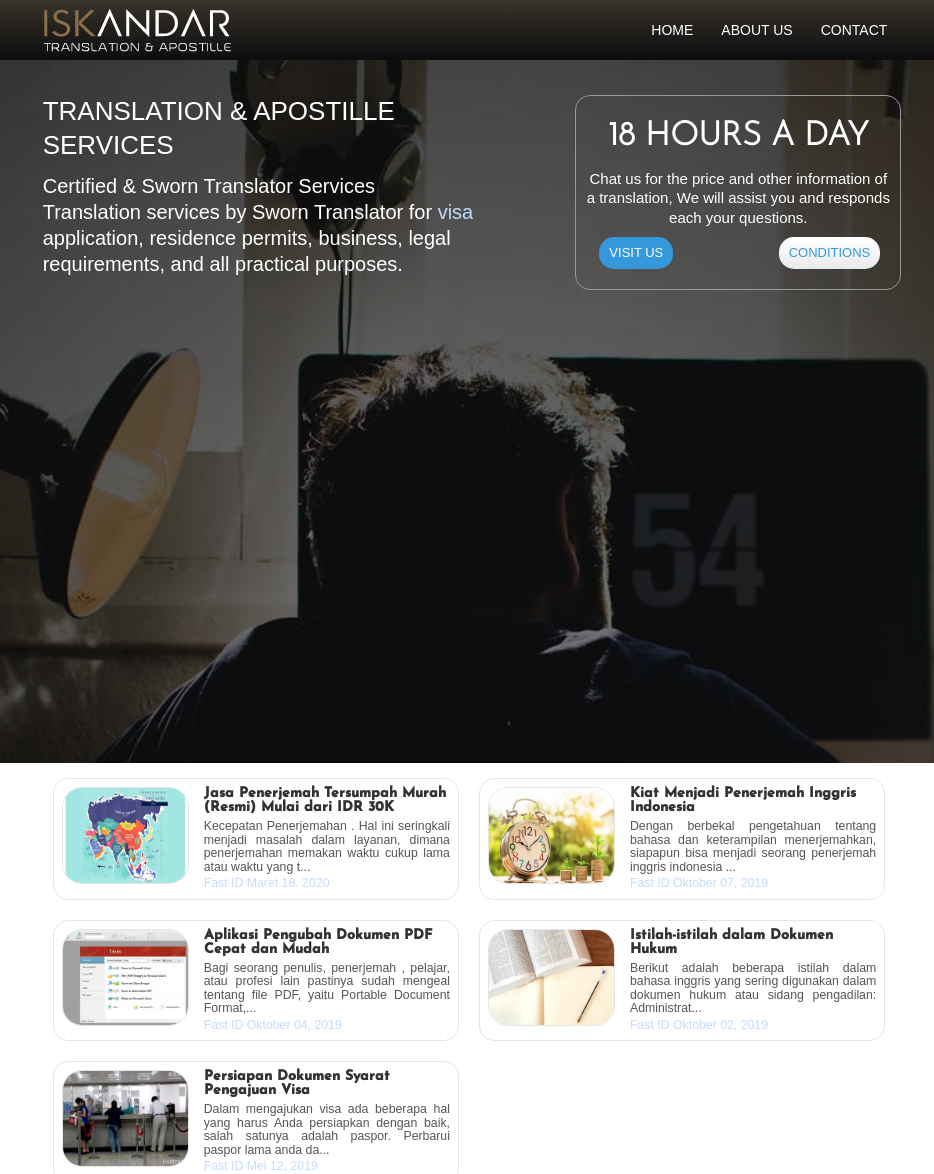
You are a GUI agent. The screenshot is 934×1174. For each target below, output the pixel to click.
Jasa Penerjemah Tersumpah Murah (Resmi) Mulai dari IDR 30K (325, 801)
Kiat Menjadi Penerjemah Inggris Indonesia (743, 801)
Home (672, 30)
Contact (854, 30)
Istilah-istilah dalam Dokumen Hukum (731, 943)
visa (456, 212)
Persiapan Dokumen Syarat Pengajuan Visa (297, 1084)
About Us (756, 30)
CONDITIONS (830, 252)
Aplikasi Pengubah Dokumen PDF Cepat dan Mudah (318, 943)
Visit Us (636, 252)
